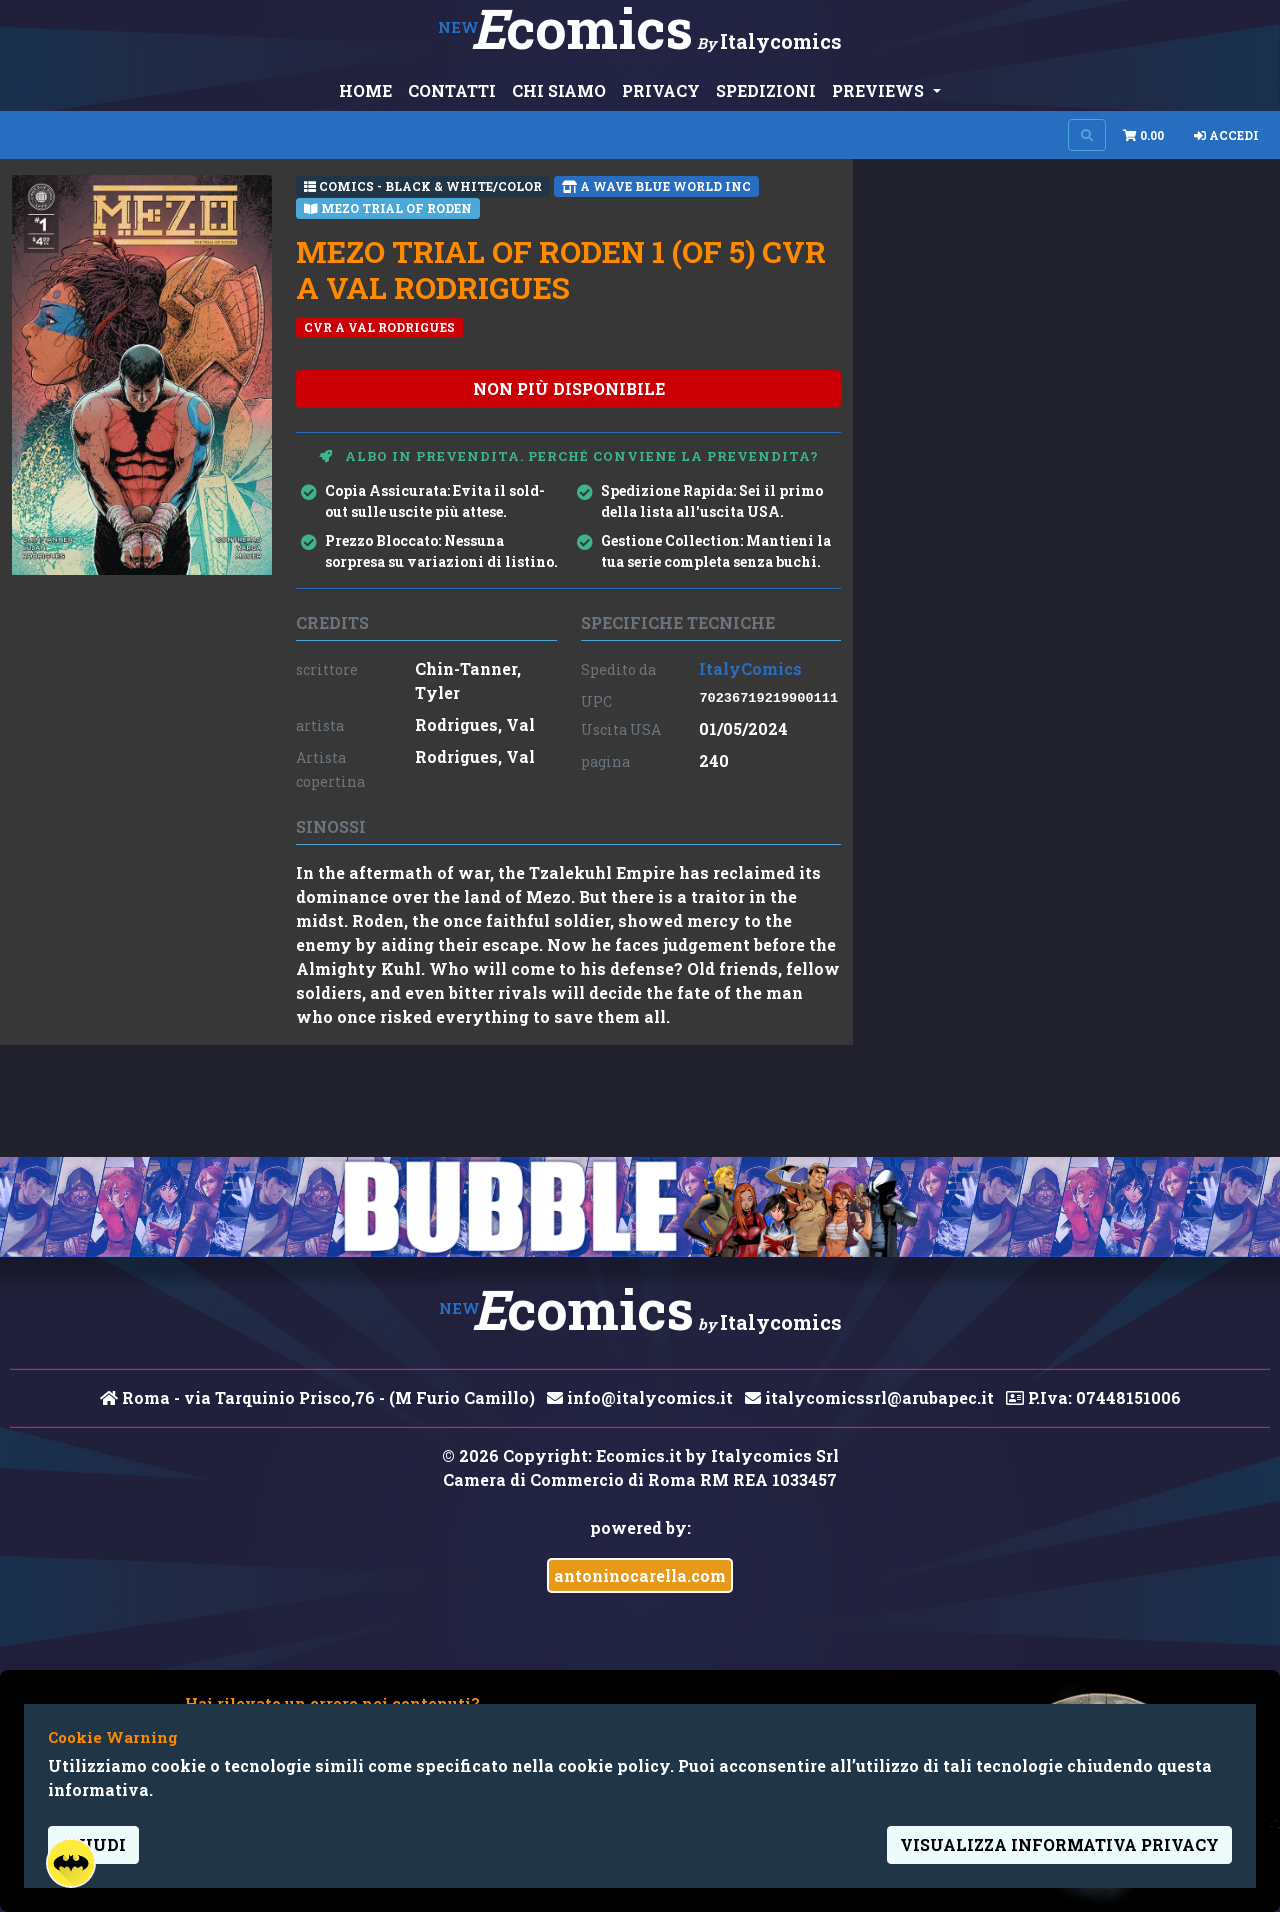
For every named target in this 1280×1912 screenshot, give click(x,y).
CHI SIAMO (559, 90)
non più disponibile (569, 388)
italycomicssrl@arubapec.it (869, 1397)
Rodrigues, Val (475, 724)
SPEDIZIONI (766, 90)
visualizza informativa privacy (1059, 1844)
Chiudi (93, 1844)
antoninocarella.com (640, 1575)
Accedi (1226, 135)
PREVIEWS (880, 90)
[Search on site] (1087, 135)
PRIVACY (661, 90)
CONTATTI (452, 90)
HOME (365, 90)
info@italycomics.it (640, 1397)
